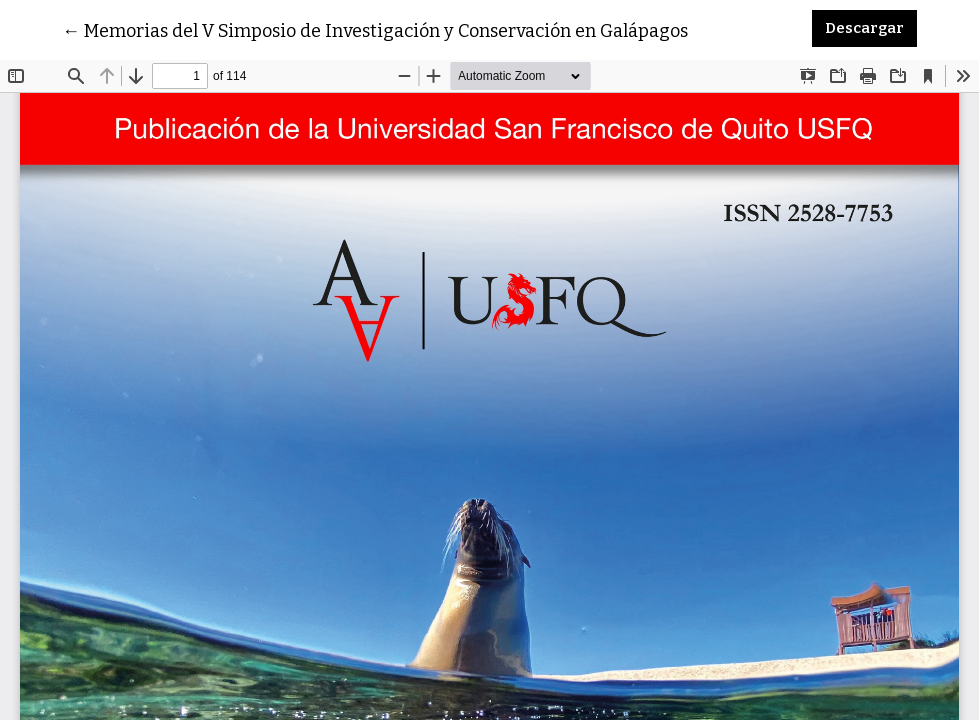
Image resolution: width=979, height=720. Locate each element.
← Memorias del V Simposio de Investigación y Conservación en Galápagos (375, 30)
